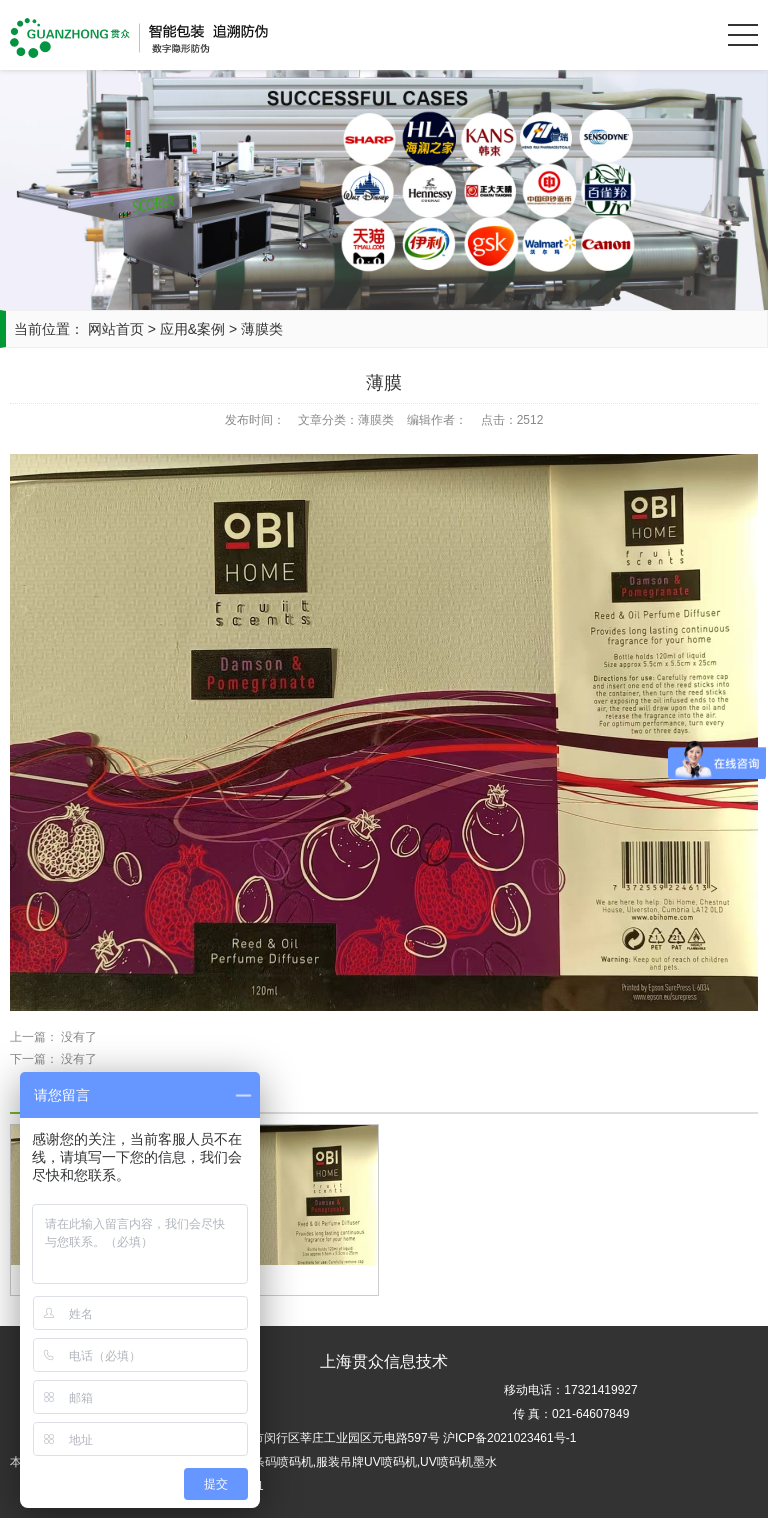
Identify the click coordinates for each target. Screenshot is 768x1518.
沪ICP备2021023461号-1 (509, 1438)
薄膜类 (262, 329)
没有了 (79, 1037)
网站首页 (116, 329)
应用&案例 (194, 329)
